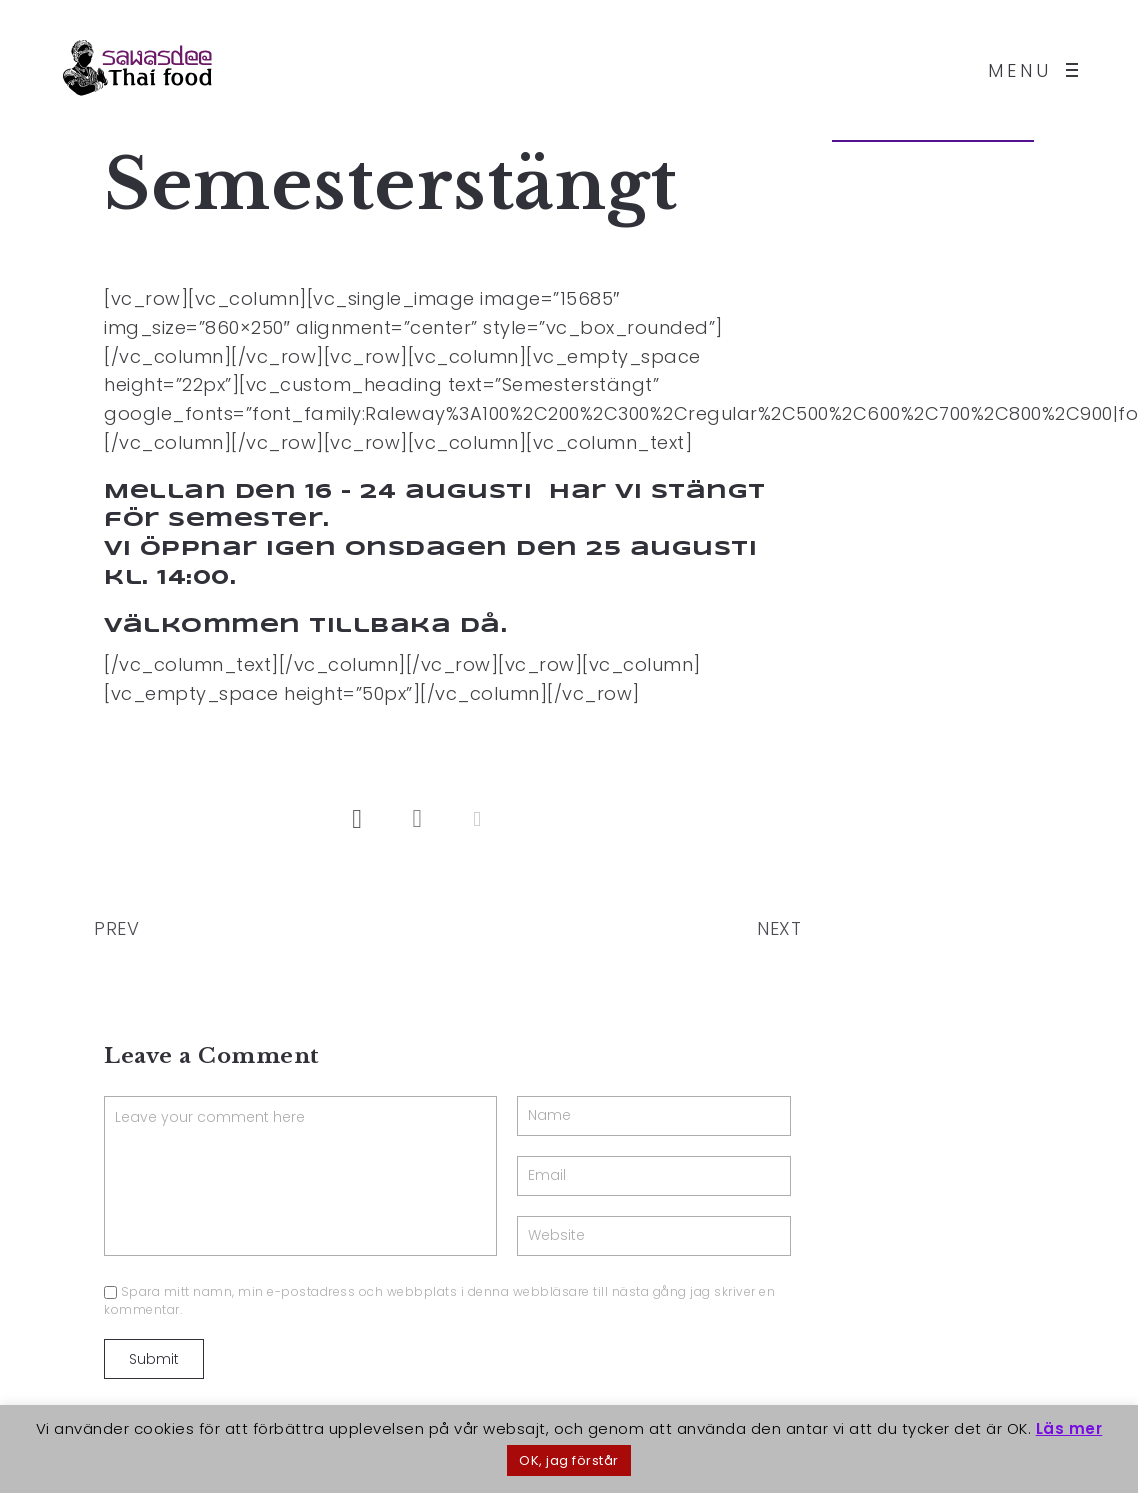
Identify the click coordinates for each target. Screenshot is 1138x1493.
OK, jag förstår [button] (569, 1460)
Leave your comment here (300, 1176)
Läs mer (1069, 1428)
